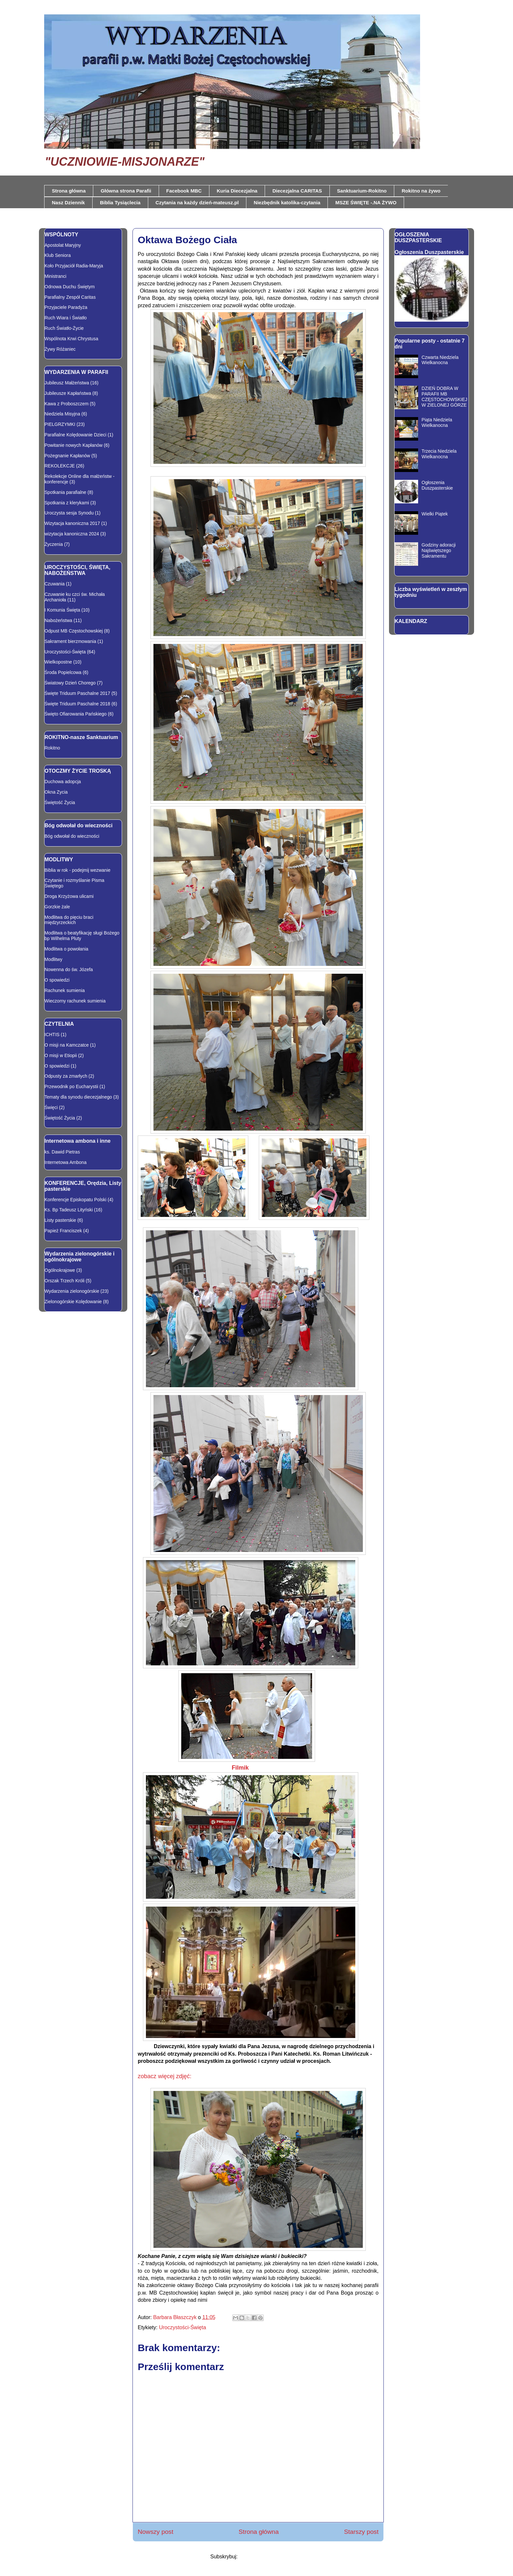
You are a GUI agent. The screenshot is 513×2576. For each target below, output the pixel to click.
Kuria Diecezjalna (237, 191)
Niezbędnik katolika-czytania (287, 202)
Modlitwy (53, 959)
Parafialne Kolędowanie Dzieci (75, 434)
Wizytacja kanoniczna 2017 (72, 523)
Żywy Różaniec (60, 349)
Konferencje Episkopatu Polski (75, 1199)
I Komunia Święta (62, 610)
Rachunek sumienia (64, 990)
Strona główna (69, 191)
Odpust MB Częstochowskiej (73, 630)
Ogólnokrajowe (59, 1270)
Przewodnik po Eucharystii (71, 1086)
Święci (51, 1107)
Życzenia (53, 544)
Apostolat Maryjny (62, 245)
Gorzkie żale (57, 906)
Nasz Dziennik (68, 202)
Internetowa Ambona (65, 1162)
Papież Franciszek (63, 1230)
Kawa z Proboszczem (66, 403)
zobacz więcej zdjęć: (164, 2076)
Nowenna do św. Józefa (68, 969)
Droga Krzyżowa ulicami (69, 896)
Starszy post (361, 2531)
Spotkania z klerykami (66, 502)
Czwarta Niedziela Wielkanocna (440, 360)
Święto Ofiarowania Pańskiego (75, 713)
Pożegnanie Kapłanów (67, 455)
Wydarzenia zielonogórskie (71, 1291)
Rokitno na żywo (421, 191)
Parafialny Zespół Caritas (70, 297)
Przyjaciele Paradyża (65, 307)
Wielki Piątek (435, 513)
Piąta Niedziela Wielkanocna (437, 422)
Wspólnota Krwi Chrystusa (71, 338)
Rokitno (52, 747)
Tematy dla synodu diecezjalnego (78, 1097)
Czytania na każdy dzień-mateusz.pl (197, 202)
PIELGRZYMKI (59, 424)
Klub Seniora (57, 255)
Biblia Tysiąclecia (120, 202)
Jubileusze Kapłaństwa (67, 393)
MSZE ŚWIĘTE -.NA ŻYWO (366, 202)
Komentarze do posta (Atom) (272, 2556)
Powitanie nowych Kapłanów (73, 445)
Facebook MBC (184, 191)
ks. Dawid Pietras (62, 1151)
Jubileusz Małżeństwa (66, 382)
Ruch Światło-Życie (64, 328)
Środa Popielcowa (62, 672)
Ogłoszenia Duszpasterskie (429, 252)
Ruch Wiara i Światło (65, 317)
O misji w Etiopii (60, 1055)
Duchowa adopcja (62, 781)
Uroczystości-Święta (182, 2327)
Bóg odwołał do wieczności (71, 836)
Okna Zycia (56, 792)
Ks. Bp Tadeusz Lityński (68, 1209)
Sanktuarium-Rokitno (362, 191)
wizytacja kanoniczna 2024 (71, 533)
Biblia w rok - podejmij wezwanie (77, 870)
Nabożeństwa (58, 620)
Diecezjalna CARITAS (297, 191)
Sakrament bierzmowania (70, 641)
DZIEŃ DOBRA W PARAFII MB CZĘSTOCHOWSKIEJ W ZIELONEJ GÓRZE (445, 396)
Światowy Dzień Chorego (70, 682)
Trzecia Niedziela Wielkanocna (439, 453)
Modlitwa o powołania (66, 948)
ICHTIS (52, 1034)
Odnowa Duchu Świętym (69, 286)
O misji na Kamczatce (66, 1045)
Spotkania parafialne (65, 492)
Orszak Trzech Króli (64, 1280)
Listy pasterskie (60, 1220)
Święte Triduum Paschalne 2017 (77, 693)
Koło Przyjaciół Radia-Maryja (73, 265)
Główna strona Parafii (126, 191)
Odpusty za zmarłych (65, 1076)
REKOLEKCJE (59, 465)
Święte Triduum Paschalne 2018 (77, 703)
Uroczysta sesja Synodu (69, 512)
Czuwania (54, 583)
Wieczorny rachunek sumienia (75, 1000)
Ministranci (55, 276)
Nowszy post (155, 2531)
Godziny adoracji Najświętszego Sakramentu (439, 550)
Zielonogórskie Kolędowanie (73, 1301)
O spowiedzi (56, 980)
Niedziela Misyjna (62, 413)
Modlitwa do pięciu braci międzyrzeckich (68, 920)
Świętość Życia (59, 802)
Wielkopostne (58, 662)
